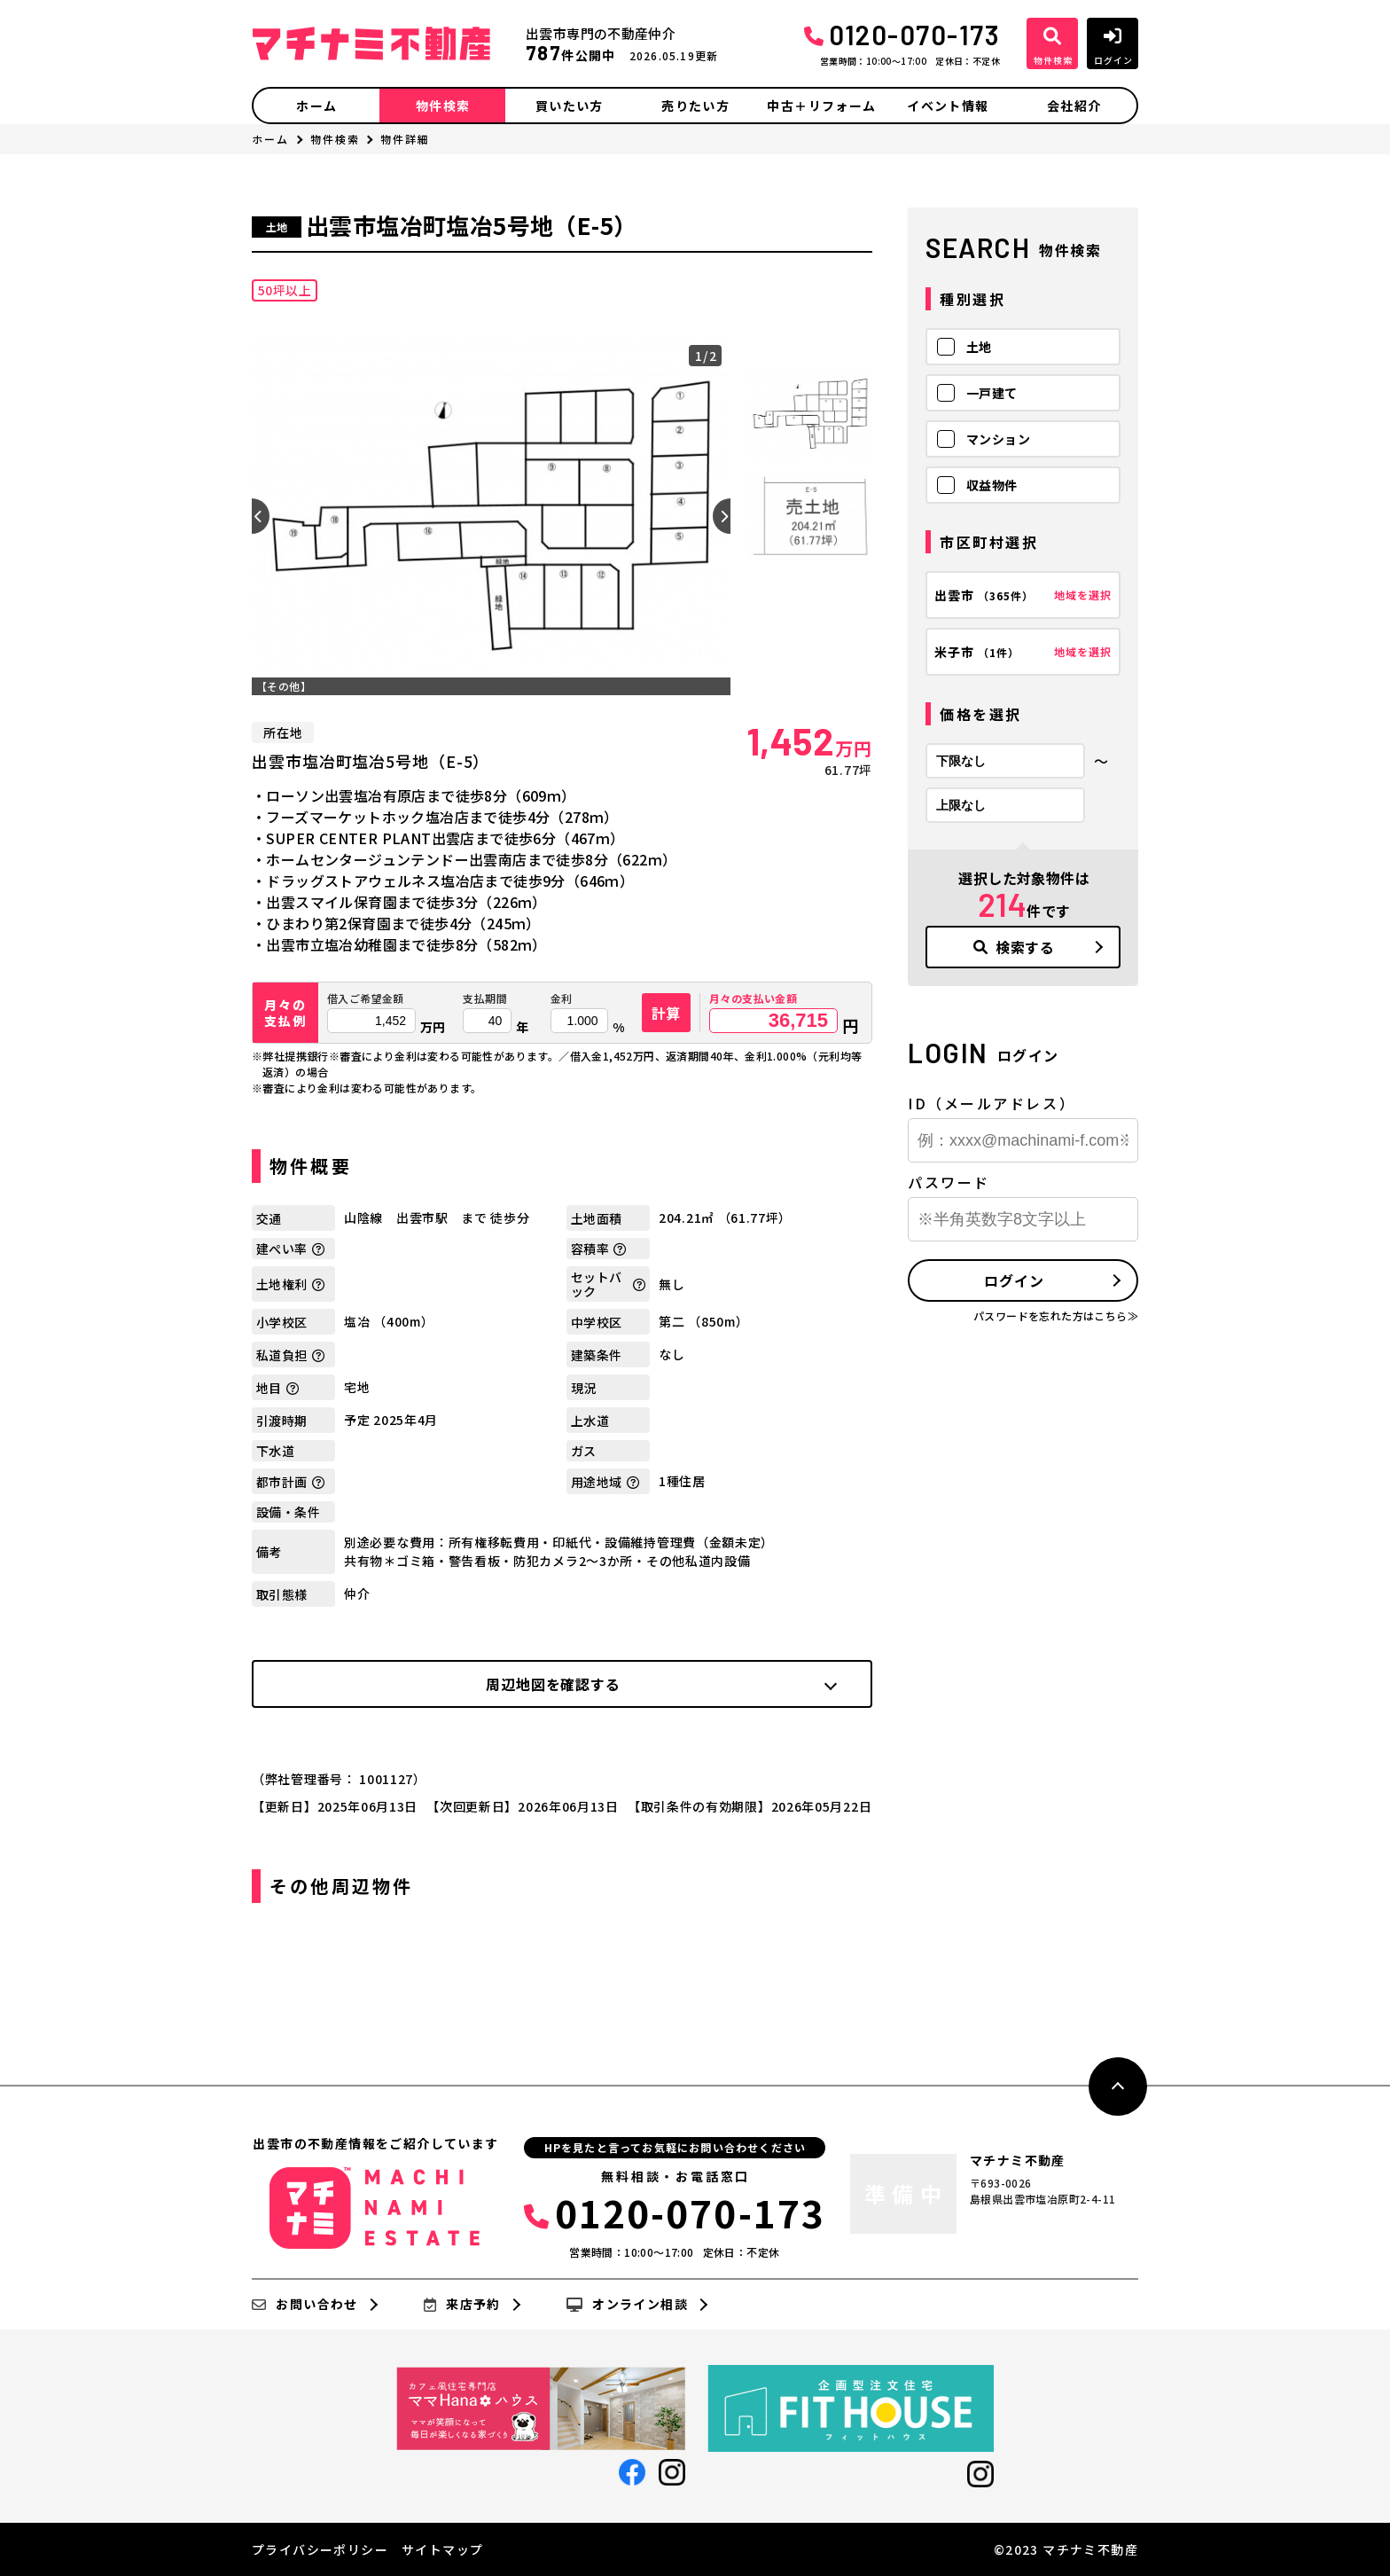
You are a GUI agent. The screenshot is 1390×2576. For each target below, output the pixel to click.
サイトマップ (442, 2549)
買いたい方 (569, 105)
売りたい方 (695, 105)
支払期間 (485, 998)
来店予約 (462, 2305)
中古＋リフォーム (821, 105)
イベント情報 (947, 105)
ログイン (1013, 1280)
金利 (562, 998)
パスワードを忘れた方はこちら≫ (1055, 1315)
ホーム (316, 105)
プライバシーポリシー (320, 2549)
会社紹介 (1074, 105)
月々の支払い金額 (753, 998)
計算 (667, 1012)
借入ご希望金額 (365, 998)
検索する (1014, 947)
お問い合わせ (305, 2305)
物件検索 (443, 105)
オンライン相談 (627, 2305)
